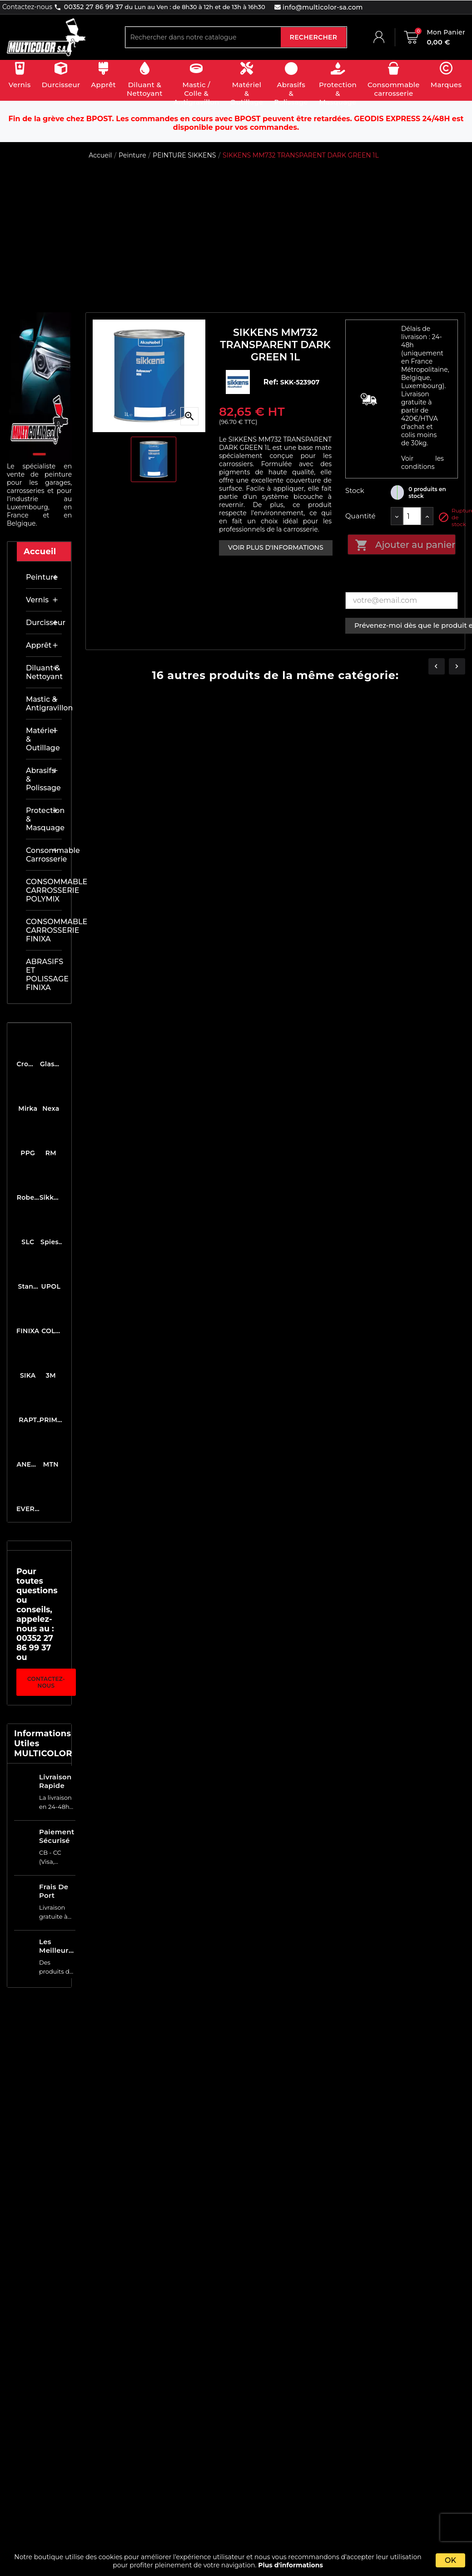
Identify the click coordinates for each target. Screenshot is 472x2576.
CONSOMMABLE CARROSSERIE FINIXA (44, 930)
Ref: (271, 382)
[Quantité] (412, 516)
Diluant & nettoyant (44, 672)
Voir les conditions (422, 462)
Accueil (40, 552)
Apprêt (38, 645)
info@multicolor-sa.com (322, 7)
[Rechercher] (203, 37)
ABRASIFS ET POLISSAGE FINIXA (44, 974)
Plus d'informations (290, 2565)
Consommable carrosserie (44, 854)
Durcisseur (44, 622)
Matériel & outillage (43, 739)
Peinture (42, 577)
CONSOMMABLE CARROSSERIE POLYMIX (44, 890)
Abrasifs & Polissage (43, 779)
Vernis (37, 600)
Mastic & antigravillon (44, 703)
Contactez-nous (46, 1682)
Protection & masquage (44, 819)
